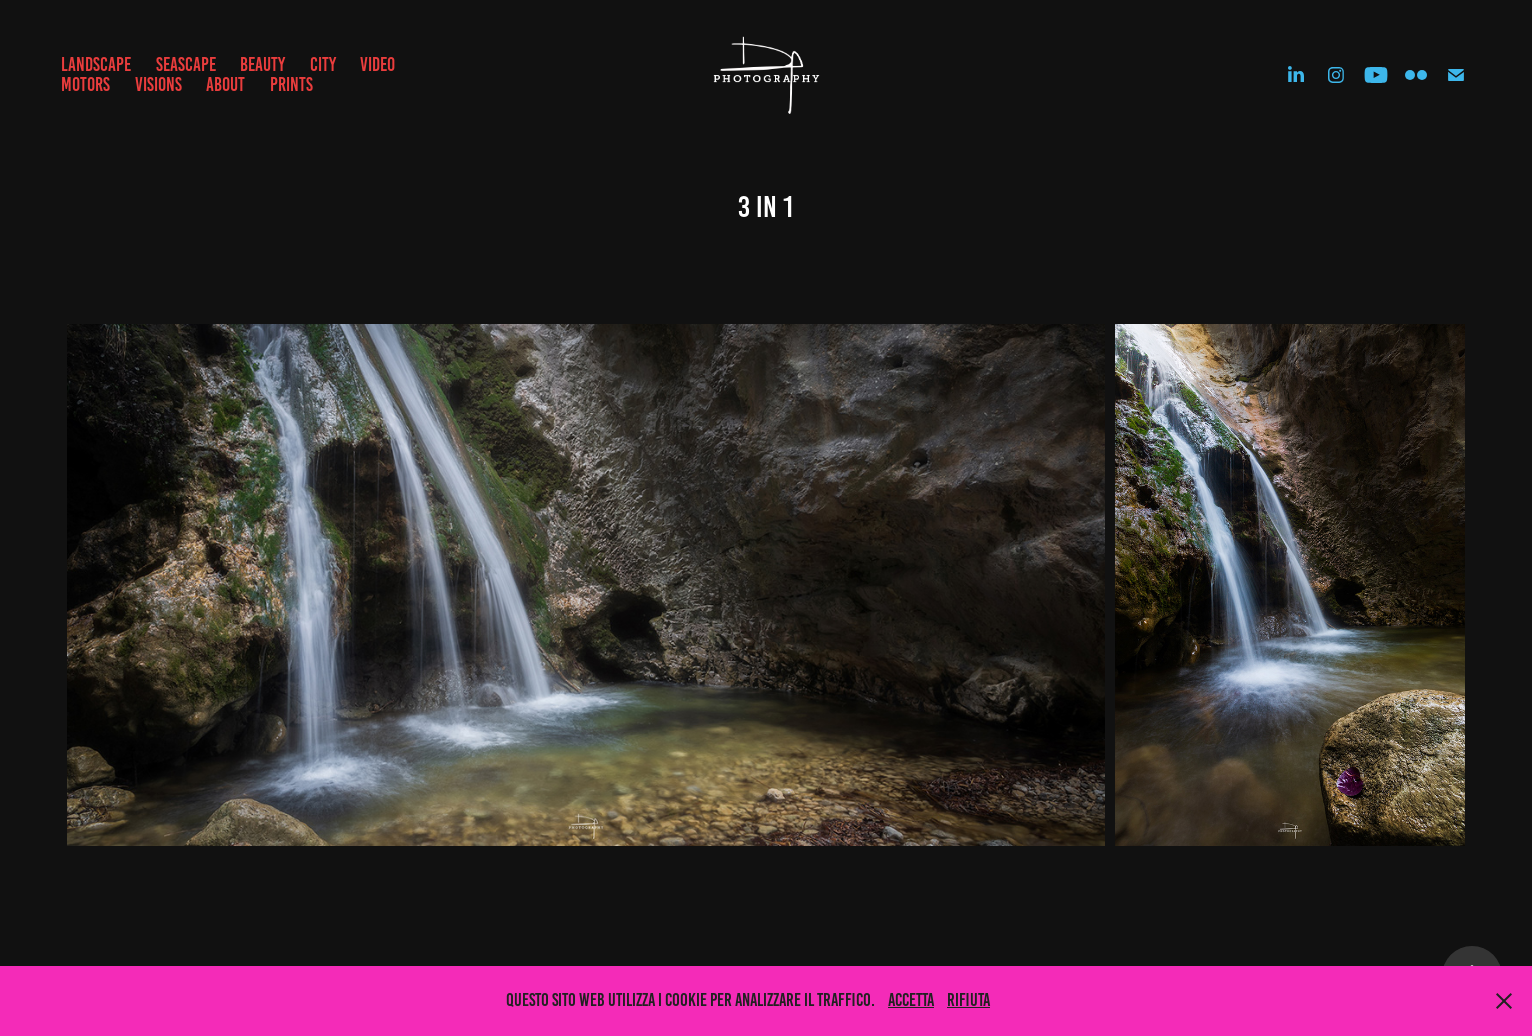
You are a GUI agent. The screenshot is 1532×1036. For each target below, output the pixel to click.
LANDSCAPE (96, 64)
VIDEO (377, 64)
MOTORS (85, 84)
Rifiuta (968, 1000)
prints (291, 84)
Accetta (911, 1000)
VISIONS (158, 84)
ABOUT (225, 84)
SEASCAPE (186, 64)
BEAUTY (262, 64)
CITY (323, 64)
